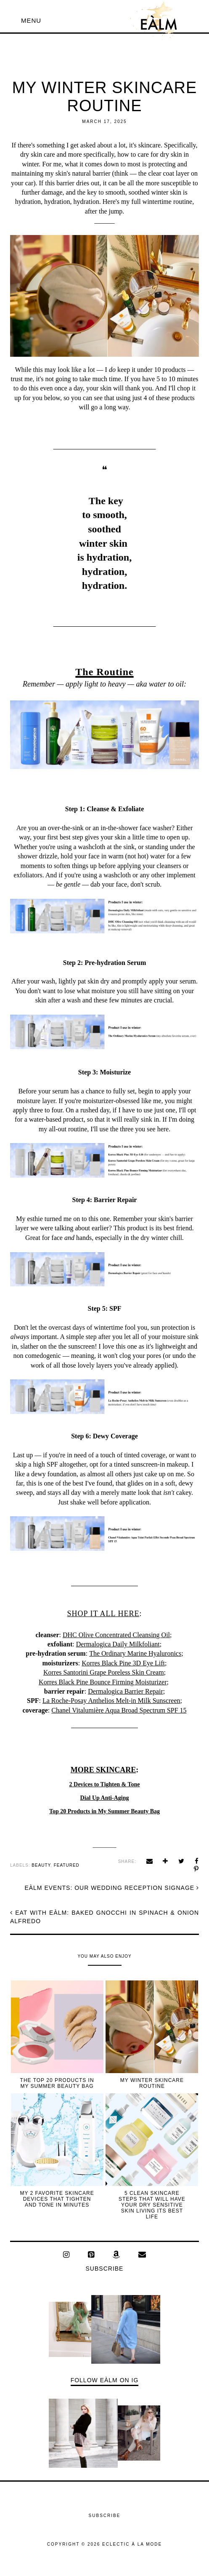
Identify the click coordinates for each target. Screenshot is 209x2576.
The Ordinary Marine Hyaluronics (135, 1653)
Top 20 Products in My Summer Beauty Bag (104, 1811)
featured (66, 1865)
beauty (41, 1865)
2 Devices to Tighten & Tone (104, 1784)
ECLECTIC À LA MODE (132, 2544)
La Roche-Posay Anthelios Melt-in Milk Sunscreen (111, 1700)
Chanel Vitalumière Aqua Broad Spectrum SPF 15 (118, 1710)
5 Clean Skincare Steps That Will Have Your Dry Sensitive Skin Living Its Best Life (152, 2205)
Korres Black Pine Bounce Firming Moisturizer (103, 1682)
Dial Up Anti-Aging (104, 1798)
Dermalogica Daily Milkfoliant (118, 1644)
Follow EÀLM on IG (105, 2380)
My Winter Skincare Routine (152, 2083)
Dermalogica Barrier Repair (125, 1691)
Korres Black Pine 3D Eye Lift (123, 1663)
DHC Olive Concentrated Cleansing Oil (116, 1634)
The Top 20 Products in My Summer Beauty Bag (57, 2083)
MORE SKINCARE (103, 1770)
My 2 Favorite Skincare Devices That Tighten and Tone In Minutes (57, 2199)
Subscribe (105, 2268)
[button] (31, 20)
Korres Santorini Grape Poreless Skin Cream (103, 1672)
